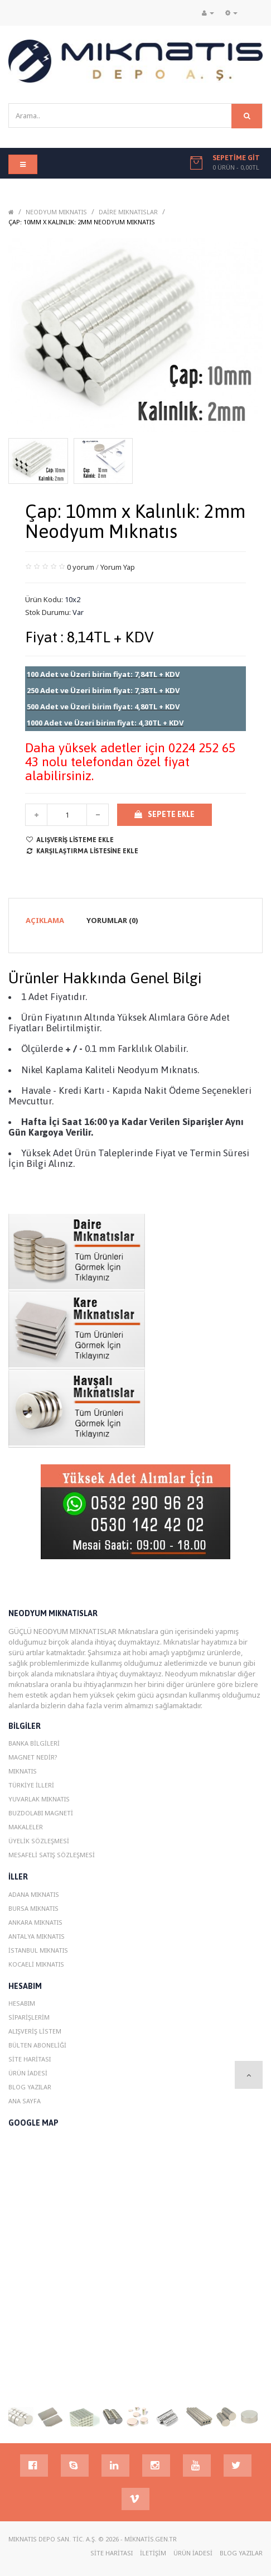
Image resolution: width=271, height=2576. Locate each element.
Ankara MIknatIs (35, 1922)
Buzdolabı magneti (40, 1813)
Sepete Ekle (164, 814)
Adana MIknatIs (33, 1894)
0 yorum (80, 567)
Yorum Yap (117, 567)
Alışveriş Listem (34, 2031)
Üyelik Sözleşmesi (38, 1841)
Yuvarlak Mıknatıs (39, 1799)
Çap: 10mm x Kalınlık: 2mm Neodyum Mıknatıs (81, 222)
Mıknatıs (22, 1771)
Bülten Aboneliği (37, 2045)
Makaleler (25, 1827)
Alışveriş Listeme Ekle (69, 840)
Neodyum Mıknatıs (56, 212)
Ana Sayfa (24, 2101)
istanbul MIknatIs (38, 1950)
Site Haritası (29, 2059)
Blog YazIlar (29, 2087)
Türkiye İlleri (31, 1785)
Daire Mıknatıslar (128, 212)
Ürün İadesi (27, 2073)
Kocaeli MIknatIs (36, 1964)
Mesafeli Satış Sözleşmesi (51, 1855)
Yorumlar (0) (112, 920)
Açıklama (45, 920)
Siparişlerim (29, 2017)
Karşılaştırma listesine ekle (81, 851)
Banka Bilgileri (34, 1743)
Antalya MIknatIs (36, 1936)
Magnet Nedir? (32, 1757)
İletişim (153, 2553)
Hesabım (21, 2003)
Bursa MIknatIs (33, 1908)
